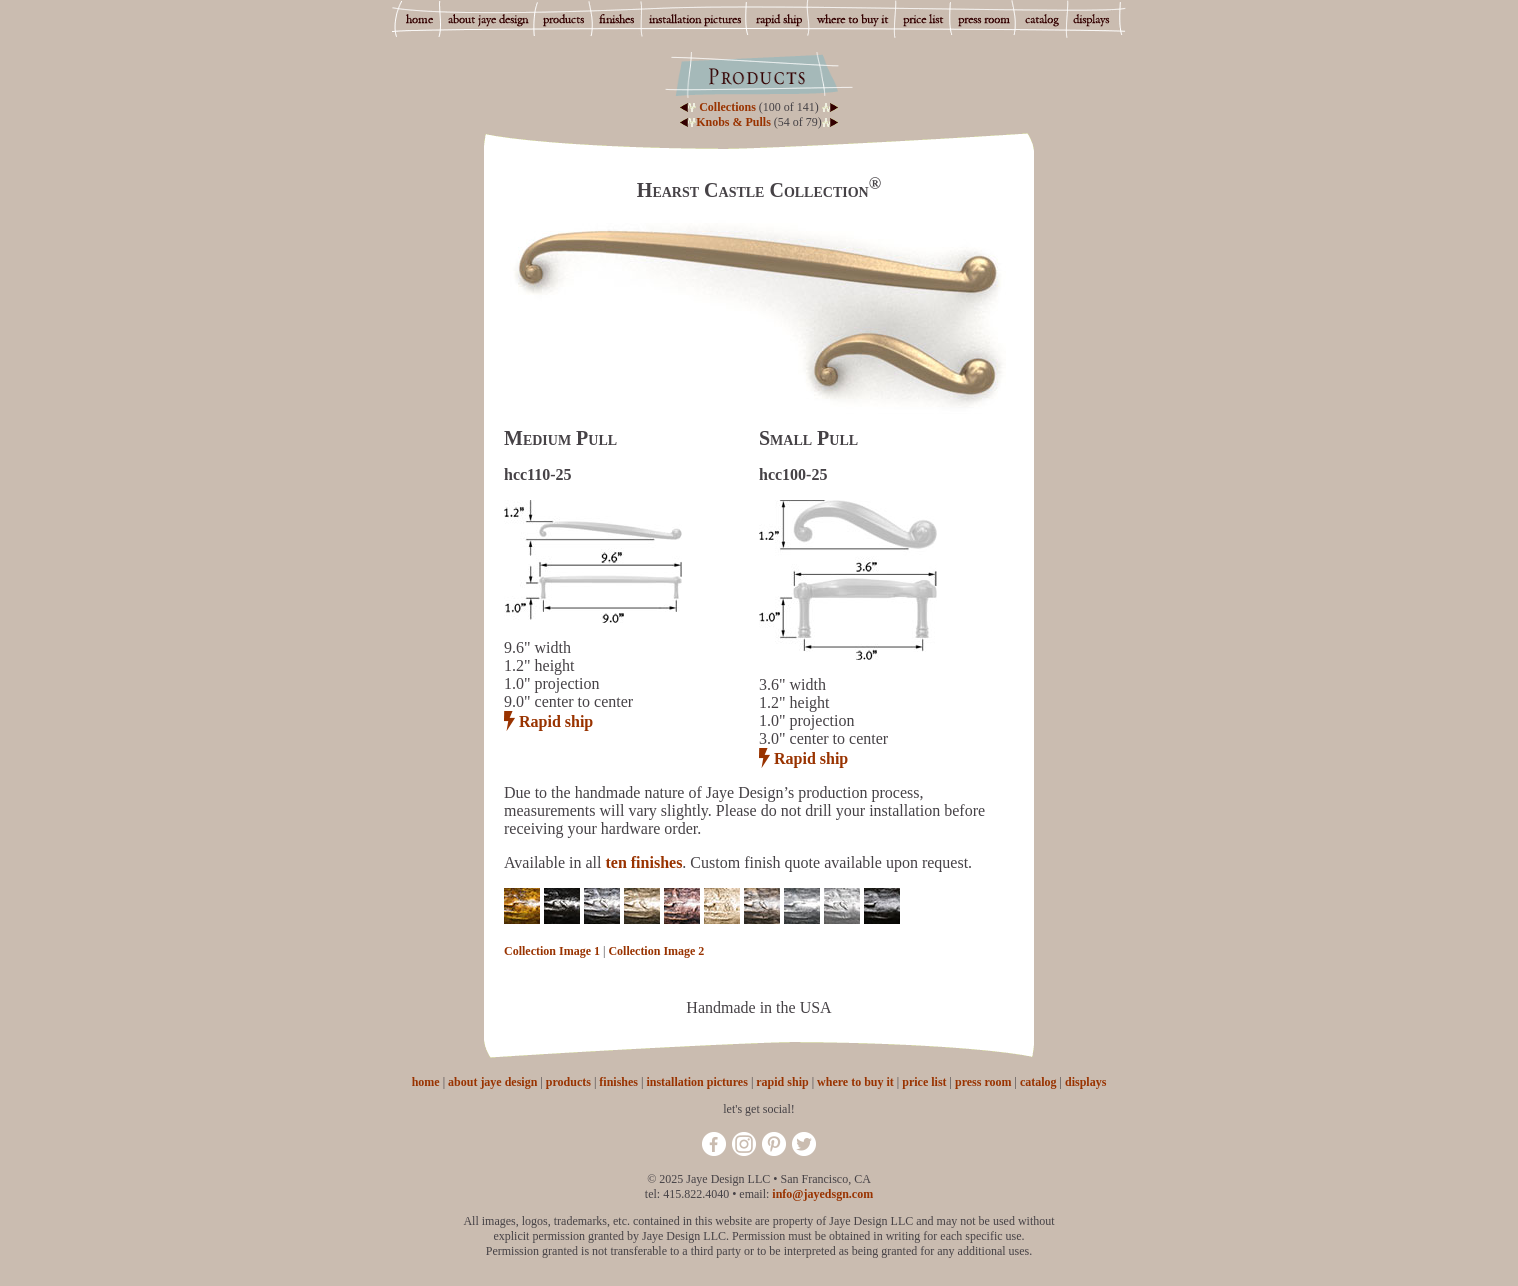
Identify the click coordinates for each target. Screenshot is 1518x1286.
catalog (1038, 1082)
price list (924, 1082)
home (426, 1082)
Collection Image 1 (552, 951)
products (568, 1082)
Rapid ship (556, 721)
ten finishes (643, 862)
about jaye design (492, 1082)
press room (983, 1082)
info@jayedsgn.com (822, 1194)
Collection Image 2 (656, 951)
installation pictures (696, 1082)
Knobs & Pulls (733, 122)
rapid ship (782, 1082)
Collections (727, 107)
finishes (618, 1082)
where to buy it (855, 1082)
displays (1085, 1082)
